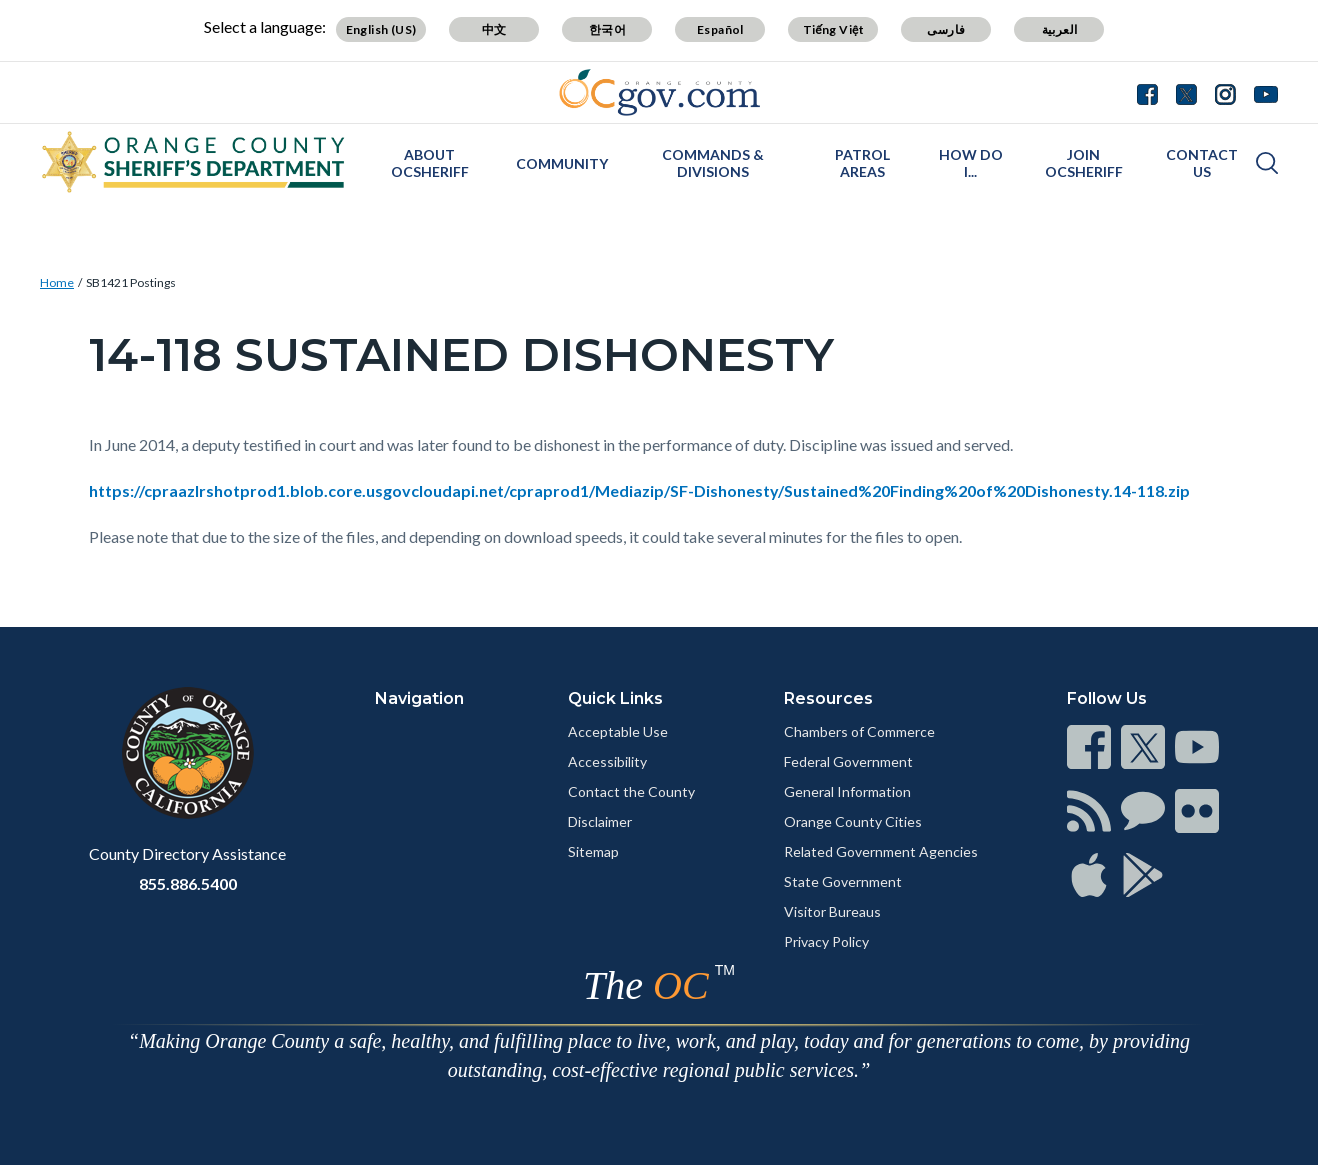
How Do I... (971, 163)
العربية (1060, 29)
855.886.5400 (188, 883)
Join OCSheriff (1084, 163)
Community (562, 163)
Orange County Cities (853, 821)
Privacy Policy (826, 941)
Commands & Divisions (713, 163)
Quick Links (615, 698)
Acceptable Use (618, 731)
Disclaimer (600, 821)
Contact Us (1202, 163)
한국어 (607, 29)
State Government (843, 881)
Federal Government (848, 761)
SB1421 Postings (131, 282)
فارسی (946, 29)
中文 (494, 29)
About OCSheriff (430, 163)
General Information (847, 791)
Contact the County (631, 791)
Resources (828, 698)
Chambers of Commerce (859, 731)
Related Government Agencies (881, 851)
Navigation (419, 698)
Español (720, 29)
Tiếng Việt (834, 29)
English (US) (381, 29)
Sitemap (593, 851)
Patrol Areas (862, 163)
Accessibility (607, 761)
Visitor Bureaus (832, 911)
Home (57, 282)
